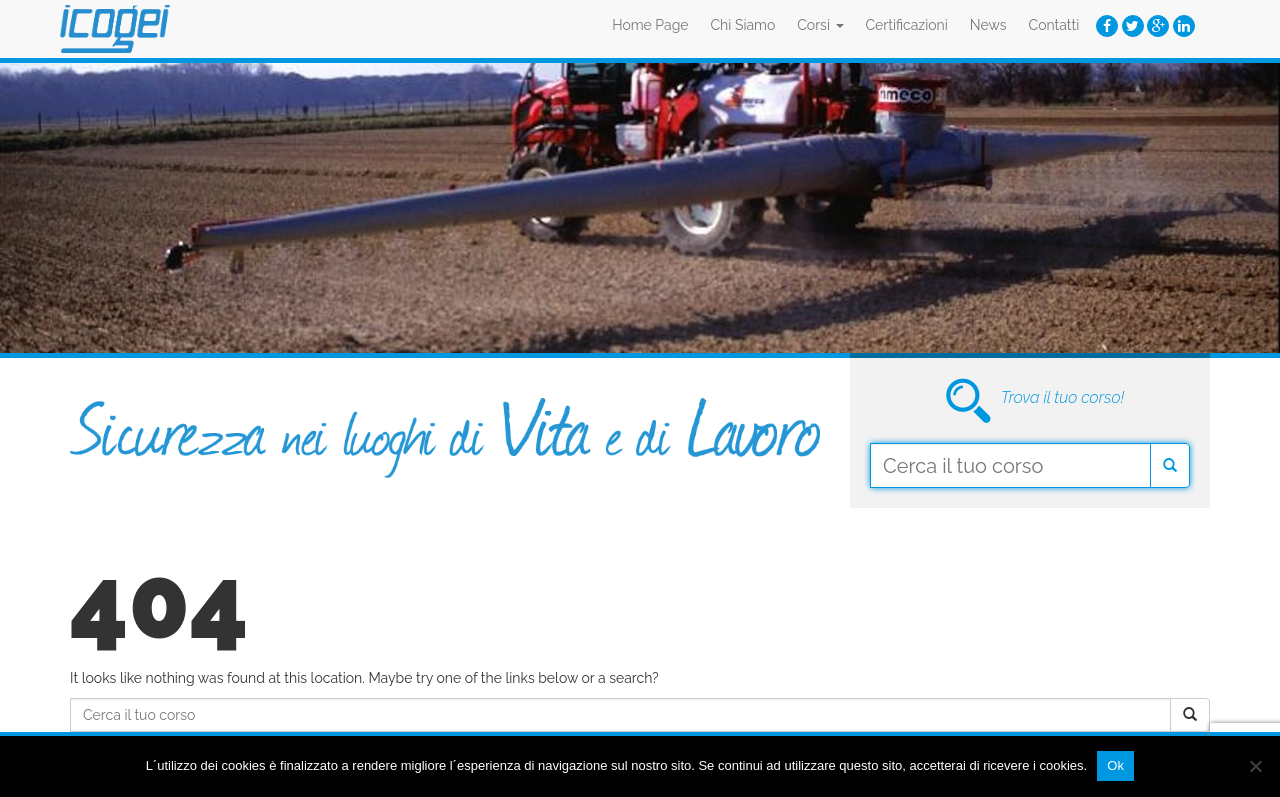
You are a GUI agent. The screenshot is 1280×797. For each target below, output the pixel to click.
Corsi (820, 25)
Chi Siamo (743, 25)
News (988, 25)
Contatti (1054, 25)
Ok (1115, 765)
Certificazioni (907, 25)
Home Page (650, 25)
